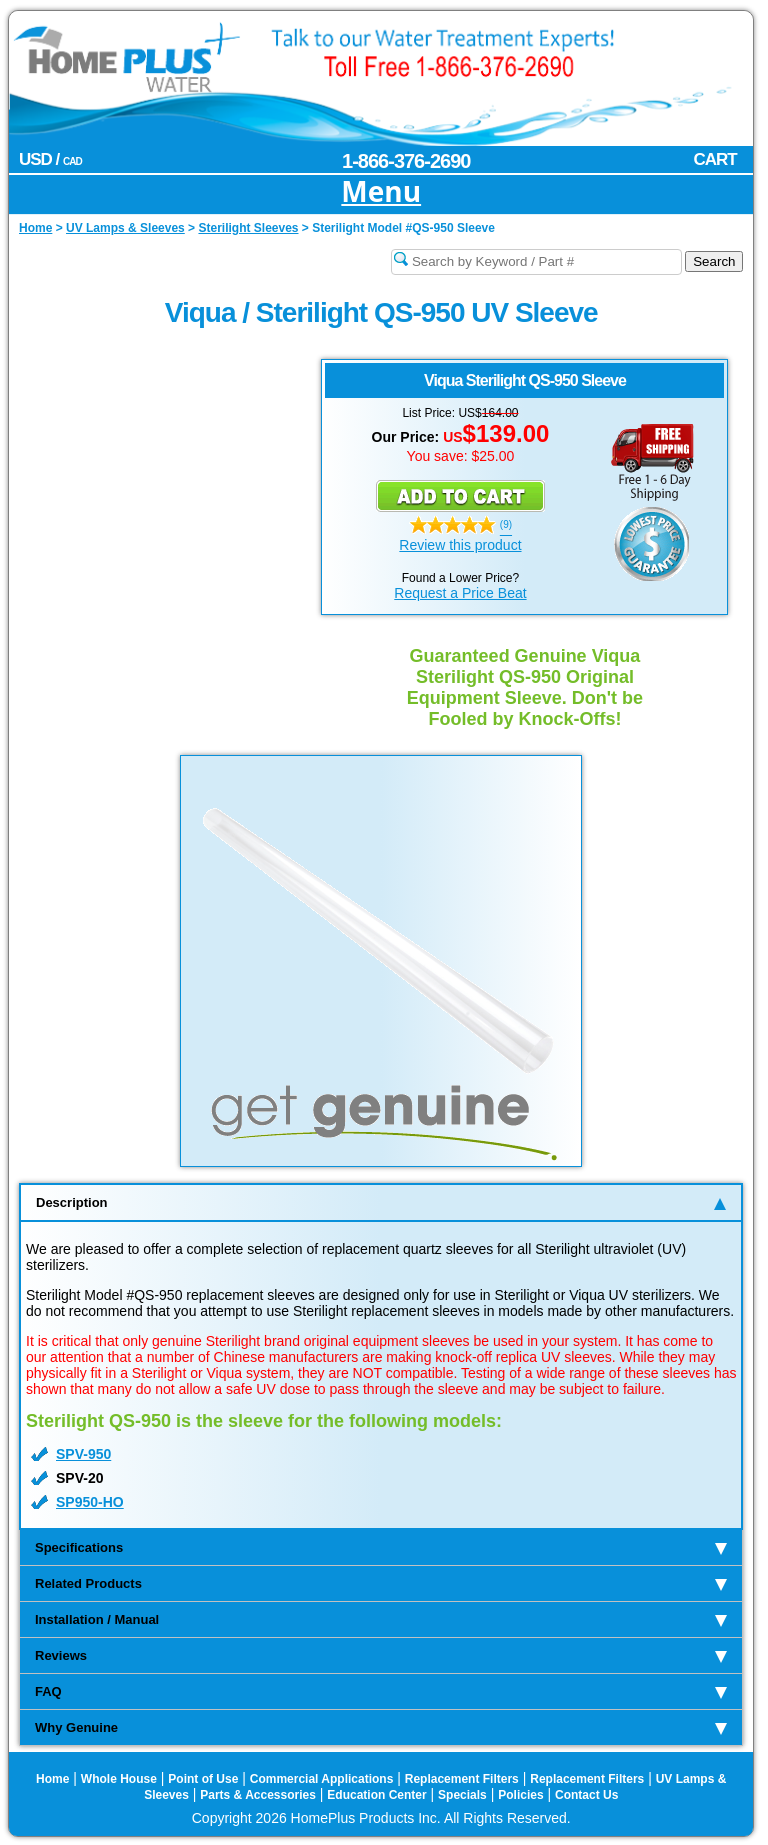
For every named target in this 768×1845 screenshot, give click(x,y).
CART (714, 159)
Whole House (119, 1779)
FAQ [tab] (381, 1691)
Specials (462, 1795)
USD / (50, 159)
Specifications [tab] (381, 1547)
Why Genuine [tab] (381, 1727)
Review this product (460, 545)
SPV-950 (83, 1454)
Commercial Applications (322, 1779)
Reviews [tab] (381, 1655)
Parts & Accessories (258, 1795)
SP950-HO (90, 1502)
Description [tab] (381, 1202)
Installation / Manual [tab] (381, 1619)
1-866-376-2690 (406, 161)
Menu (381, 192)
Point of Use (203, 1779)
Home (52, 1779)
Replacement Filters (462, 1779)
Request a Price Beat (460, 593)
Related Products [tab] (381, 1583)
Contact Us (586, 1795)
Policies (520, 1795)
